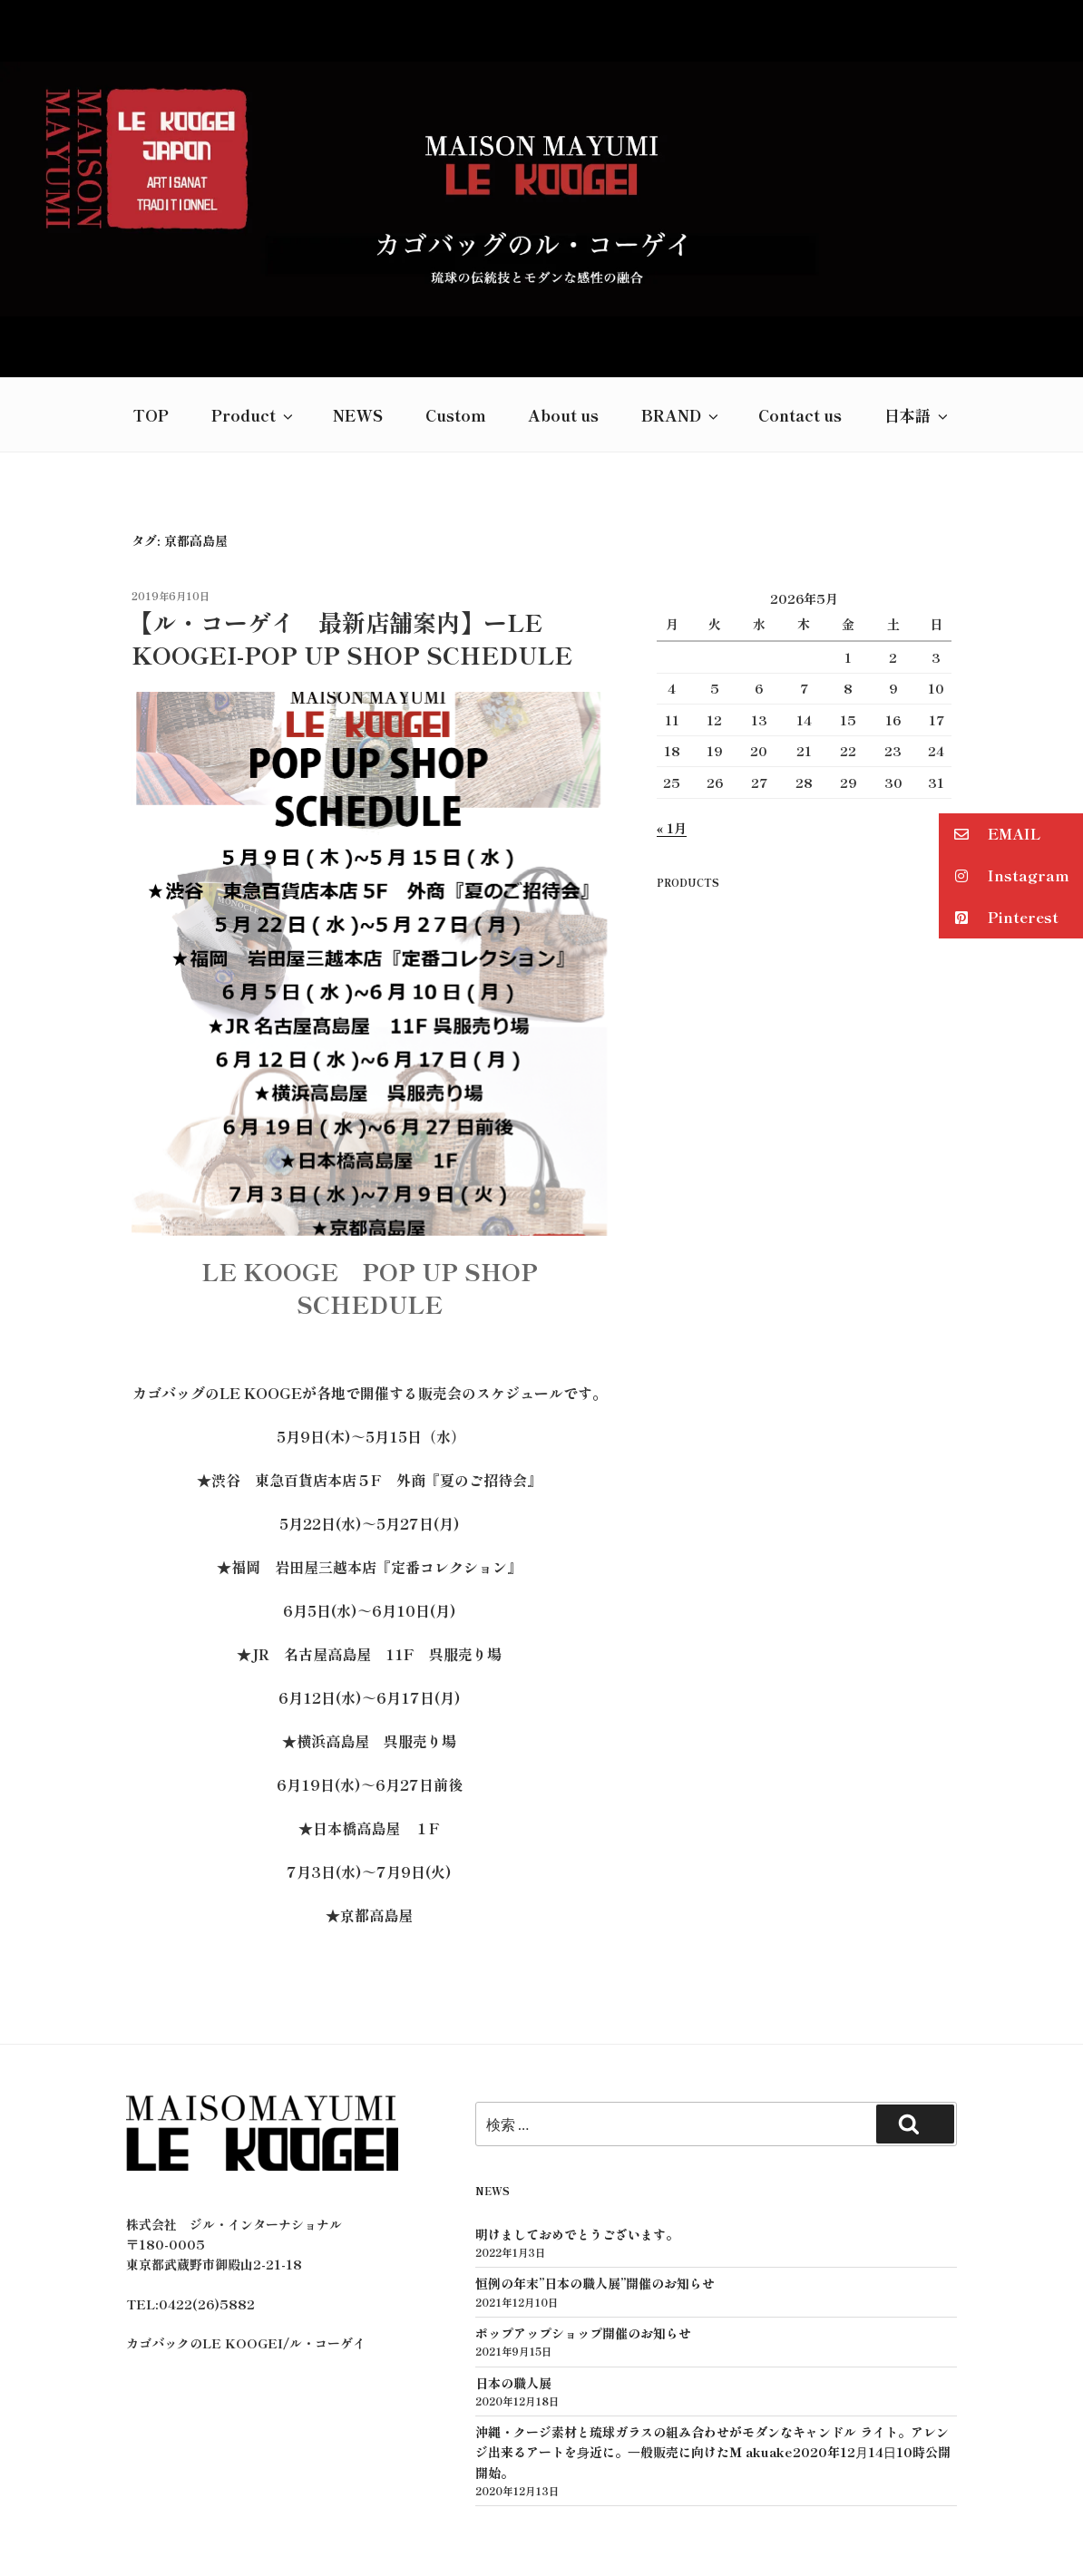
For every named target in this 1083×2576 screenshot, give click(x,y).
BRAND (681, 339)
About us (563, 339)
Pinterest (999, 918)
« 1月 (672, 753)
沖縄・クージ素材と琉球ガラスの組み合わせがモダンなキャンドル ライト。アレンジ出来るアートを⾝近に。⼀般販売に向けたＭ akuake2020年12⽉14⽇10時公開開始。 (713, 2377)
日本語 (917, 339)
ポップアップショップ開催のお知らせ (583, 2259)
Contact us (800, 339)
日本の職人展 (513, 2308)
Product (253, 339)
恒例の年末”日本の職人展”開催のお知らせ (595, 2209)
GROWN (585, 2534)
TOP (150, 339)
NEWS (358, 339)
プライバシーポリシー (538, 2514)
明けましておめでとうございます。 (576, 2159)
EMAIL (989, 834)
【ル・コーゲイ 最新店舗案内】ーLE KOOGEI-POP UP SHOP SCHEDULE (351, 563)
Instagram (1004, 876)
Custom (455, 339)
